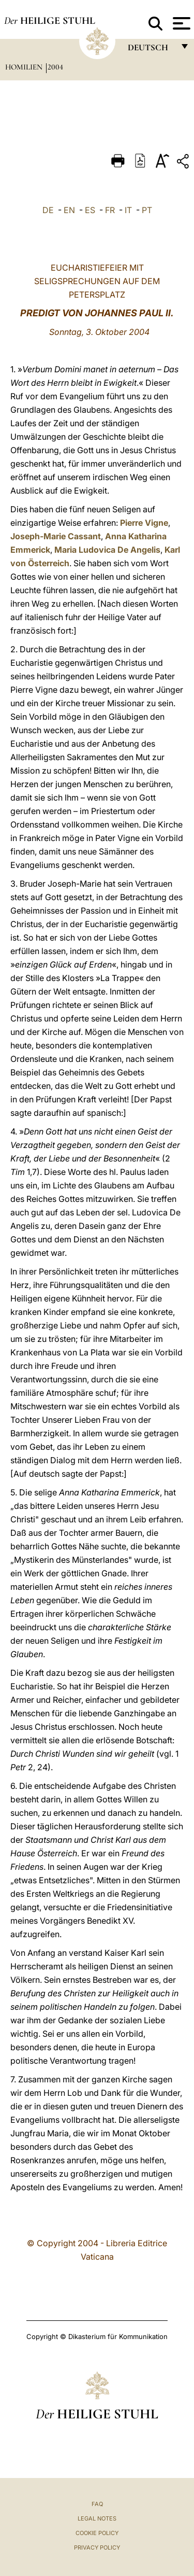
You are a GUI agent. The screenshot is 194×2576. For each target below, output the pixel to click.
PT (147, 210)
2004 (55, 67)
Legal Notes (97, 2518)
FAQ (97, 2504)
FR (110, 210)
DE (48, 210)
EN (69, 210)
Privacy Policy (97, 2547)
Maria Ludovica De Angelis (107, 549)
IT (128, 210)
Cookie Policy (97, 2533)
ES (90, 210)
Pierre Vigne (144, 522)
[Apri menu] (180, 23)
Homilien (24, 67)
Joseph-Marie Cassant (55, 536)
